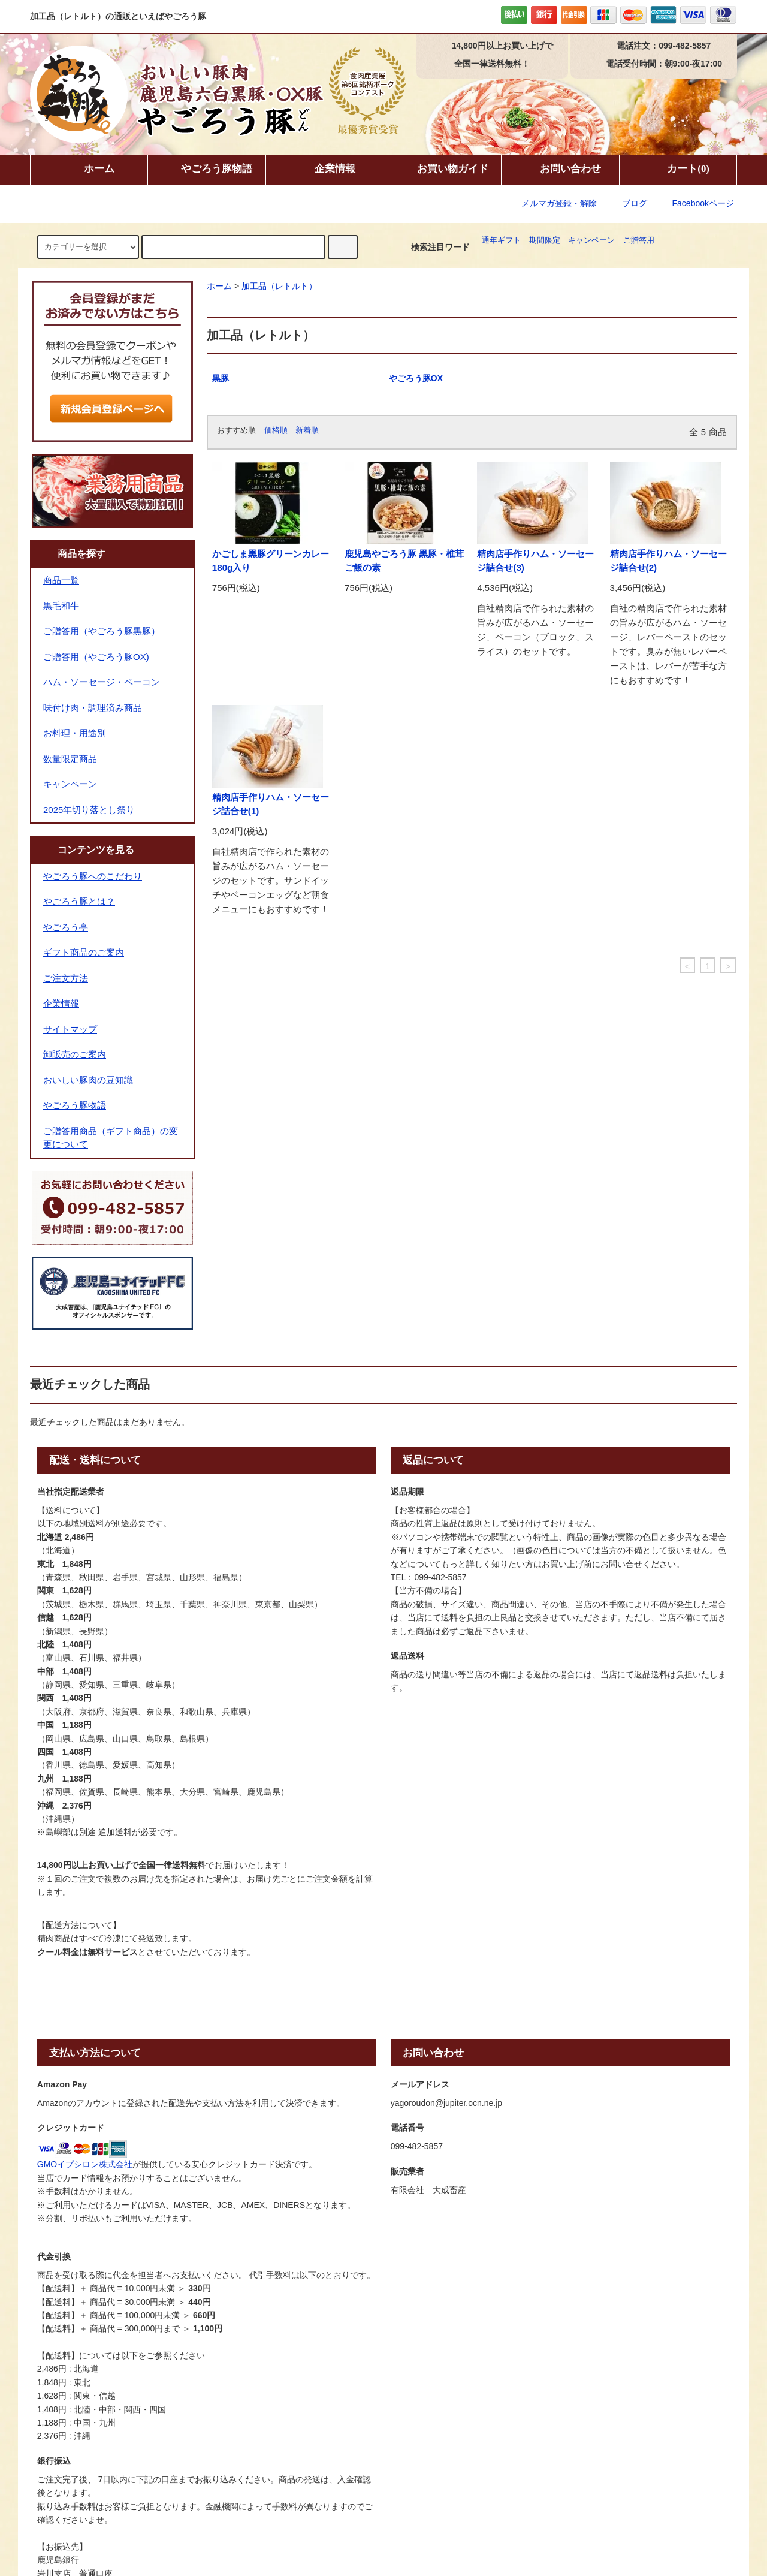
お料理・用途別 (74, 733)
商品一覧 (61, 580)
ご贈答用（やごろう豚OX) (96, 657)
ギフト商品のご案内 (83, 952)
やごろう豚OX (416, 378)
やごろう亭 (65, 927)
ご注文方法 (65, 978)
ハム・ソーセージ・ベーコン (101, 682)
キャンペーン (591, 240)
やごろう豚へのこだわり (92, 876)
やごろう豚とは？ (79, 901)
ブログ (634, 203)
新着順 (307, 430)
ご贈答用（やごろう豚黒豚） (101, 631)
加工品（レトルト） (279, 286)
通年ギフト (501, 240)
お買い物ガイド (442, 170)
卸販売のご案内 (74, 1054)
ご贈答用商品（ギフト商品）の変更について (110, 1138)
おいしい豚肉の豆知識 (88, 1080)
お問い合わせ (560, 170)
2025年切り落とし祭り (89, 810)
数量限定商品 (70, 759)
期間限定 (544, 240)
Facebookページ (695, 203)
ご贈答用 (638, 240)
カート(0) (678, 170)
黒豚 (220, 378)
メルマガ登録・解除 (559, 203)
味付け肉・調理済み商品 (92, 708)
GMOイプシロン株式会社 (84, 2164)
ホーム (89, 170)
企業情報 (324, 170)
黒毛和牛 (61, 606)
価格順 (276, 430)
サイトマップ (70, 1029)
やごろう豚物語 (206, 170)
